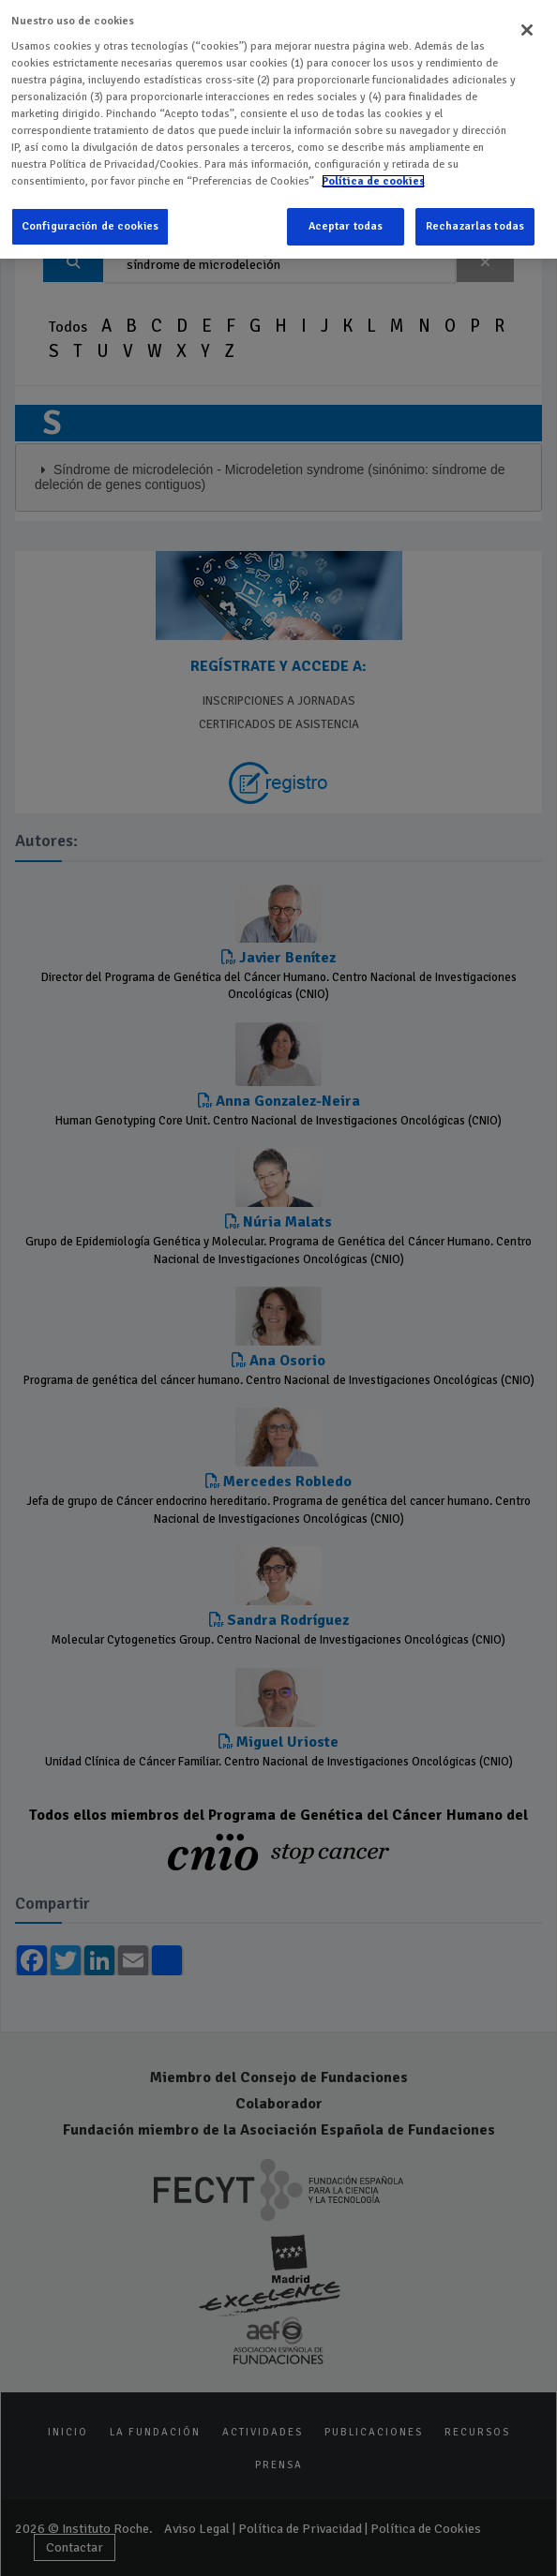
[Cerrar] (527, 25)
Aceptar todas (346, 222)
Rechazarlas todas (475, 222)
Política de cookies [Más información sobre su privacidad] (373, 176)
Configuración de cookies (90, 222)
